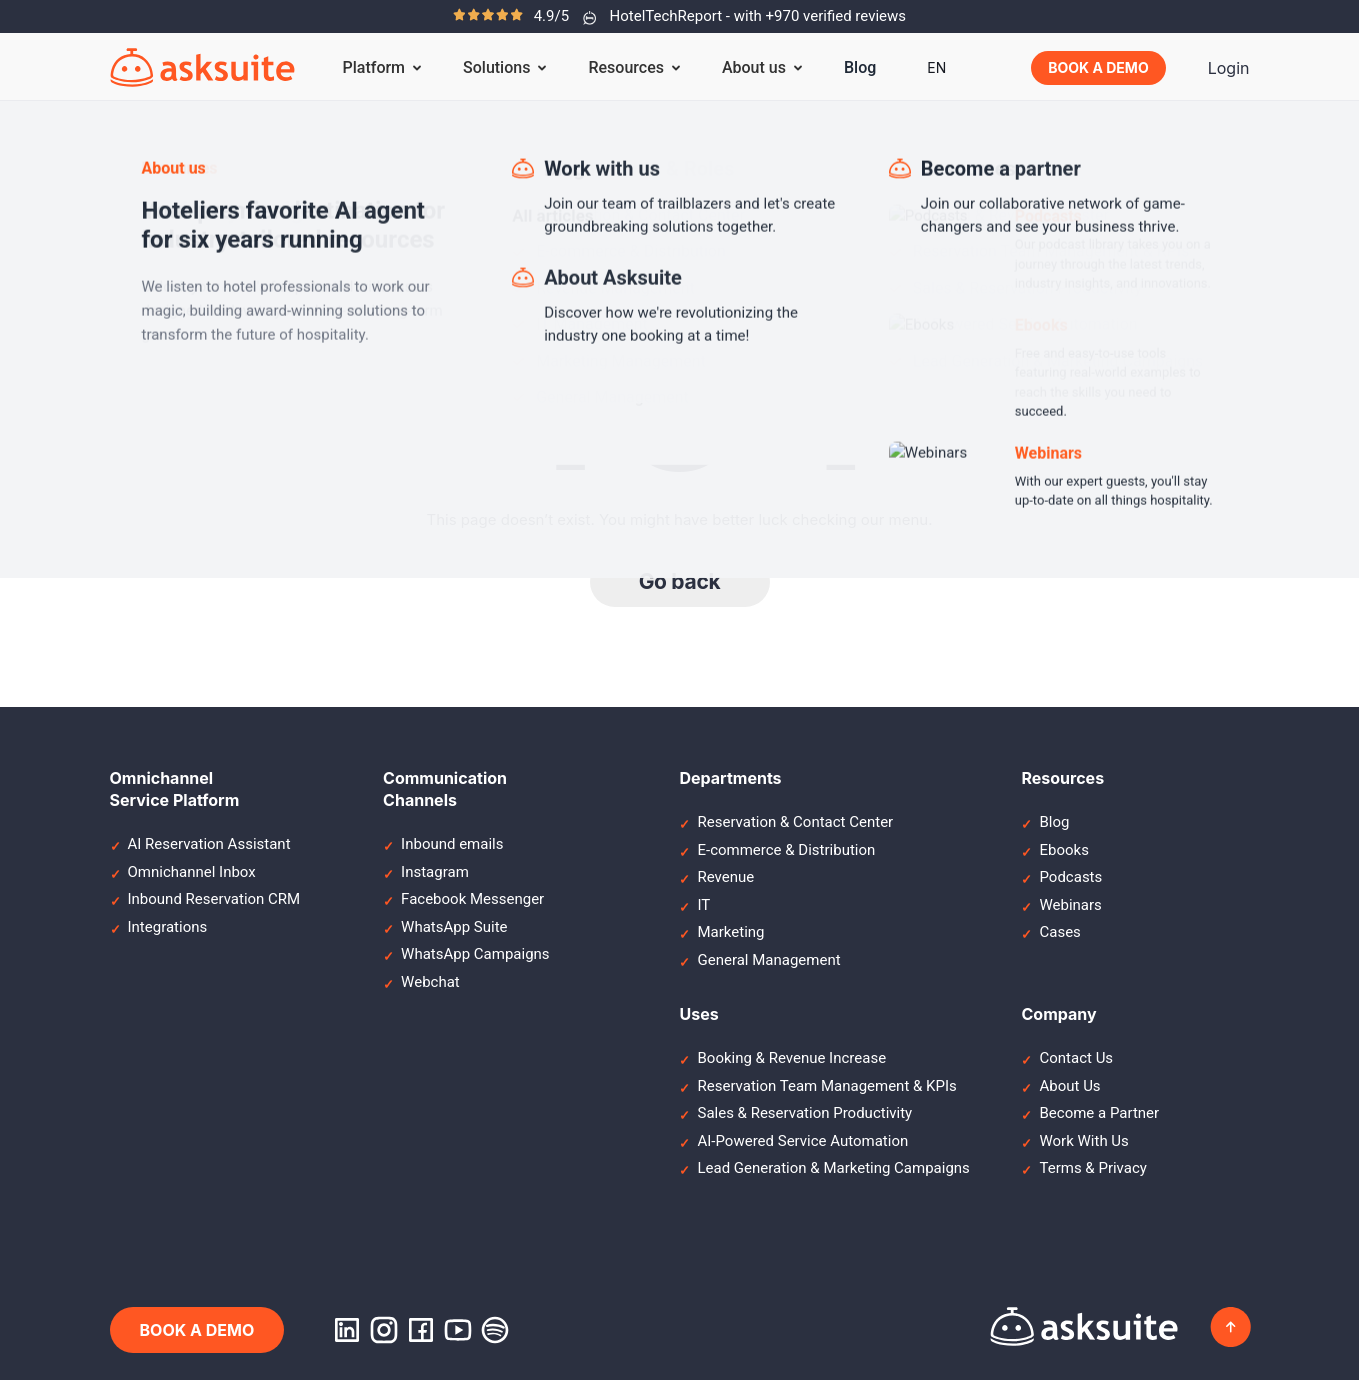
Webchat (430, 982)
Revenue (725, 877)
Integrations (168, 927)
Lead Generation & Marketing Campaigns (833, 1168)
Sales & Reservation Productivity (804, 1113)
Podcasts (1070, 877)
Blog (860, 67)
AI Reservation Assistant (209, 844)
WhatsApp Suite (454, 927)
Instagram (435, 872)
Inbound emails (452, 844)
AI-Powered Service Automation (802, 1141)
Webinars (1070, 905)
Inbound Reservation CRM (214, 899)
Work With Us (1083, 1141)
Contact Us (1076, 1058)
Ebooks (1063, 850)
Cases (1059, 932)
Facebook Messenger (472, 899)
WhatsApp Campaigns (475, 954)
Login (1229, 68)
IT (703, 905)
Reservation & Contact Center (795, 822)
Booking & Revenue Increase (791, 1058)
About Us (1069, 1086)
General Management (768, 960)
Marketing (730, 932)
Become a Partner (1099, 1113)
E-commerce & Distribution (786, 850)
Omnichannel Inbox (192, 872)
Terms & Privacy (1092, 1168)
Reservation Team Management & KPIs (826, 1086)
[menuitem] (936, 68)
